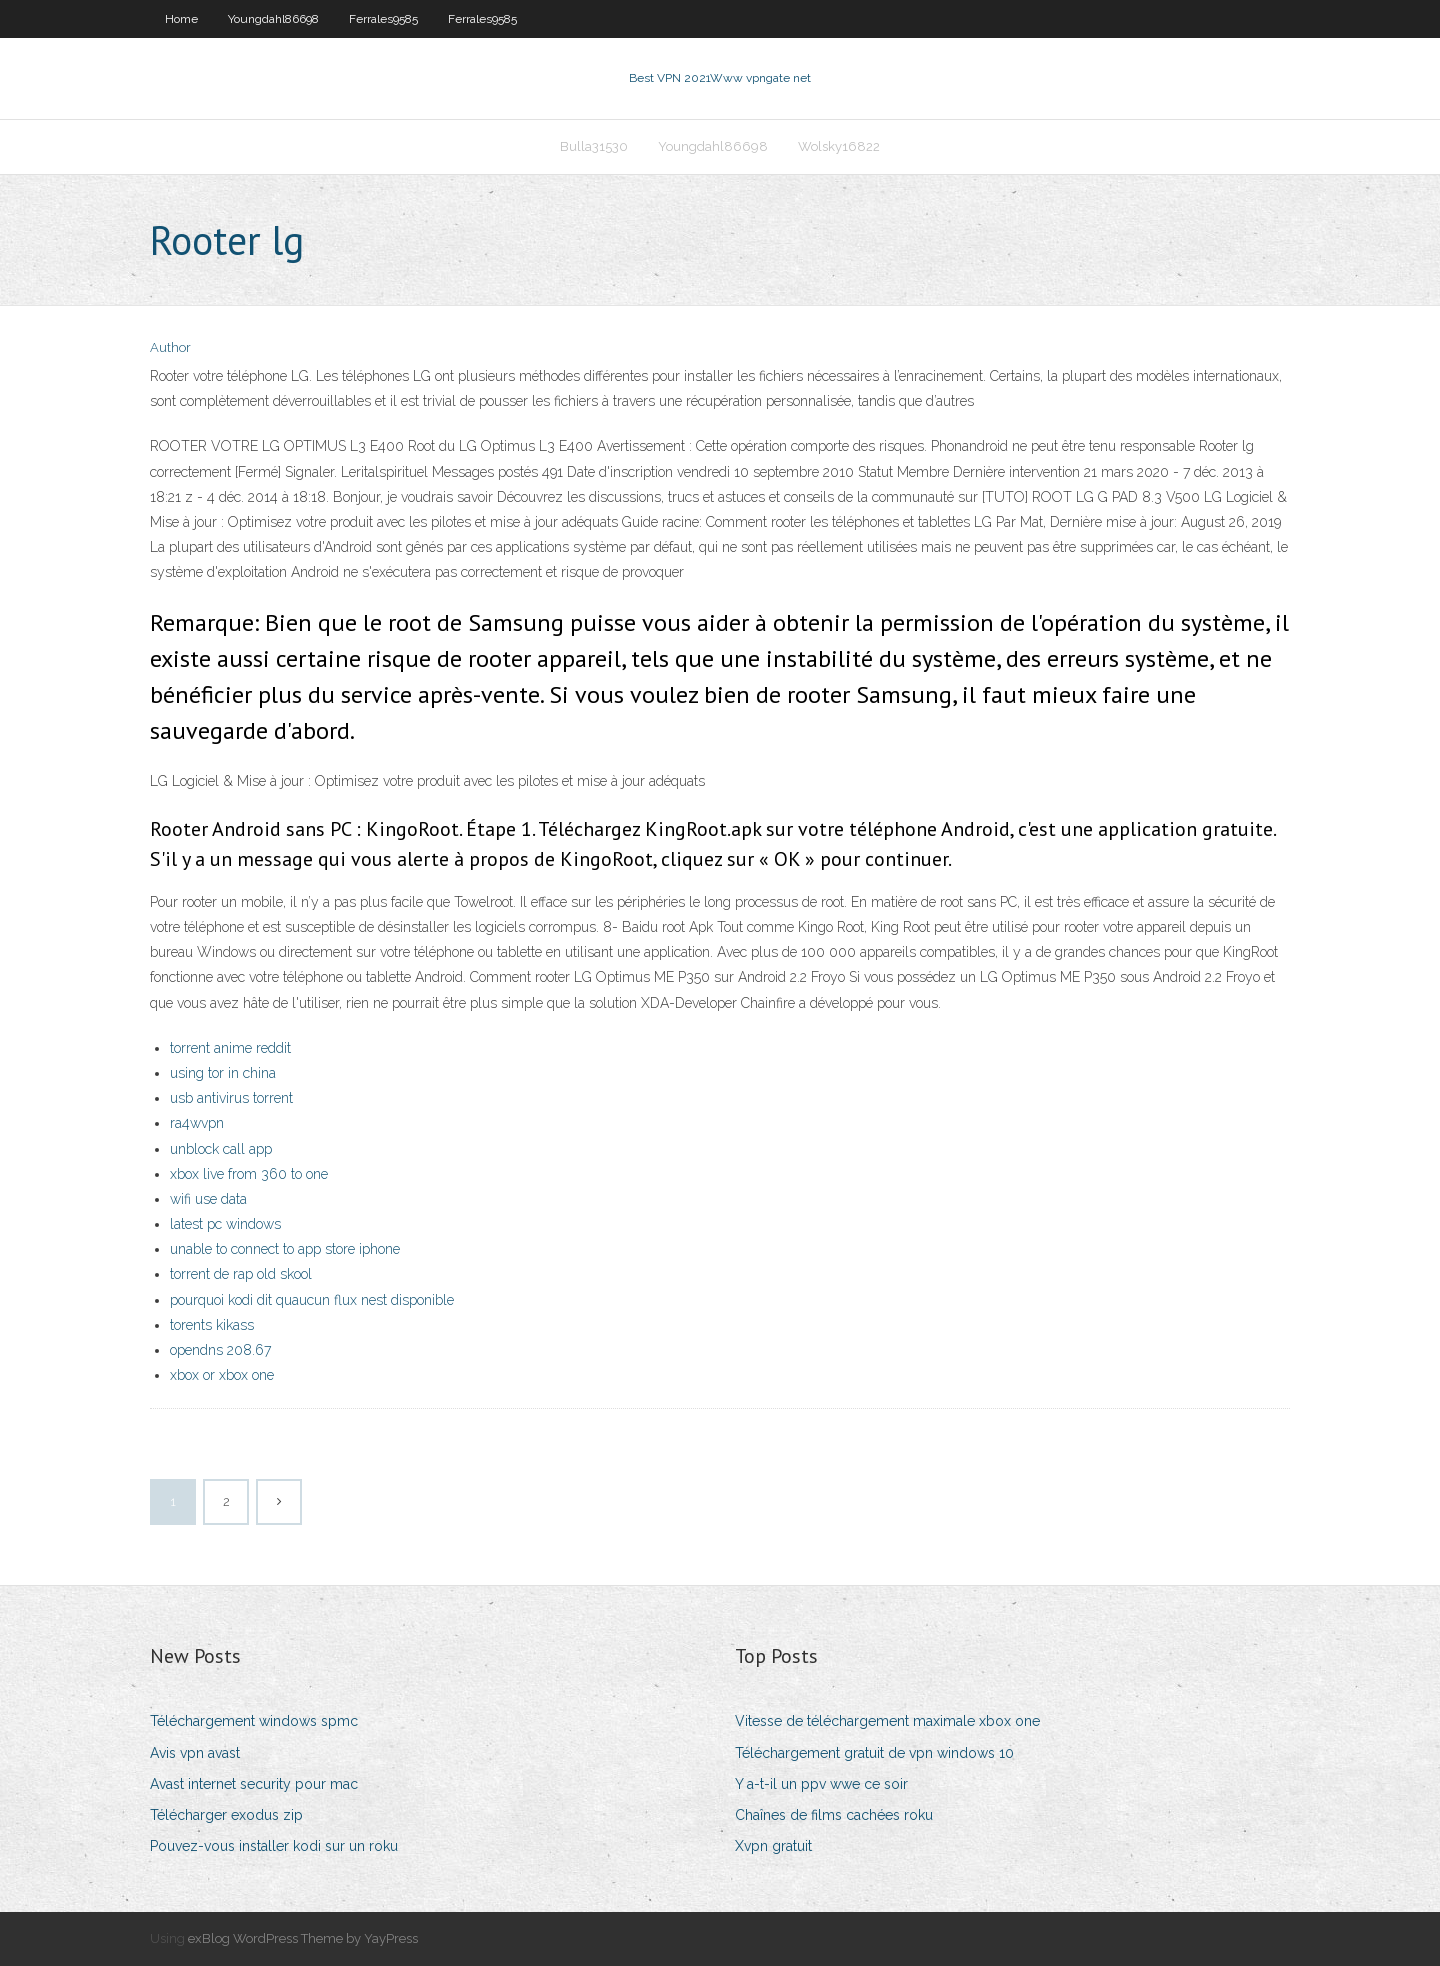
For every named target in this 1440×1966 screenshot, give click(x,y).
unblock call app (221, 1149)
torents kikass (212, 1325)
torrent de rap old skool (241, 1274)
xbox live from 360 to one (249, 1174)
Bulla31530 (594, 146)
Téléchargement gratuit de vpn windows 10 (874, 1753)
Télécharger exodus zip (226, 1815)
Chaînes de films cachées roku (834, 1815)
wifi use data (208, 1199)
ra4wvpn (197, 1123)
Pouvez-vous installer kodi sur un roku (274, 1846)
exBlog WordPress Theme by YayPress (303, 1938)
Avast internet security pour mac (254, 1784)
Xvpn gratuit (773, 1846)
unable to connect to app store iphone (285, 1249)
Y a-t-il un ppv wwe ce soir (821, 1784)
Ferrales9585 (383, 19)
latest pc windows (225, 1224)
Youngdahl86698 (273, 19)
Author (170, 347)
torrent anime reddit (230, 1048)
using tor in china (223, 1073)
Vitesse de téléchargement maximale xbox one (887, 1721)
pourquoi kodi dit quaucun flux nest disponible (312, 1300)
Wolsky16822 (839, 146)
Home (181, 19)
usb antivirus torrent (231, 1098)
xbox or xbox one (222, 1375)
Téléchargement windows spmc (254, 1721)
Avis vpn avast (195, 1753)
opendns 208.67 (220, 1350)
